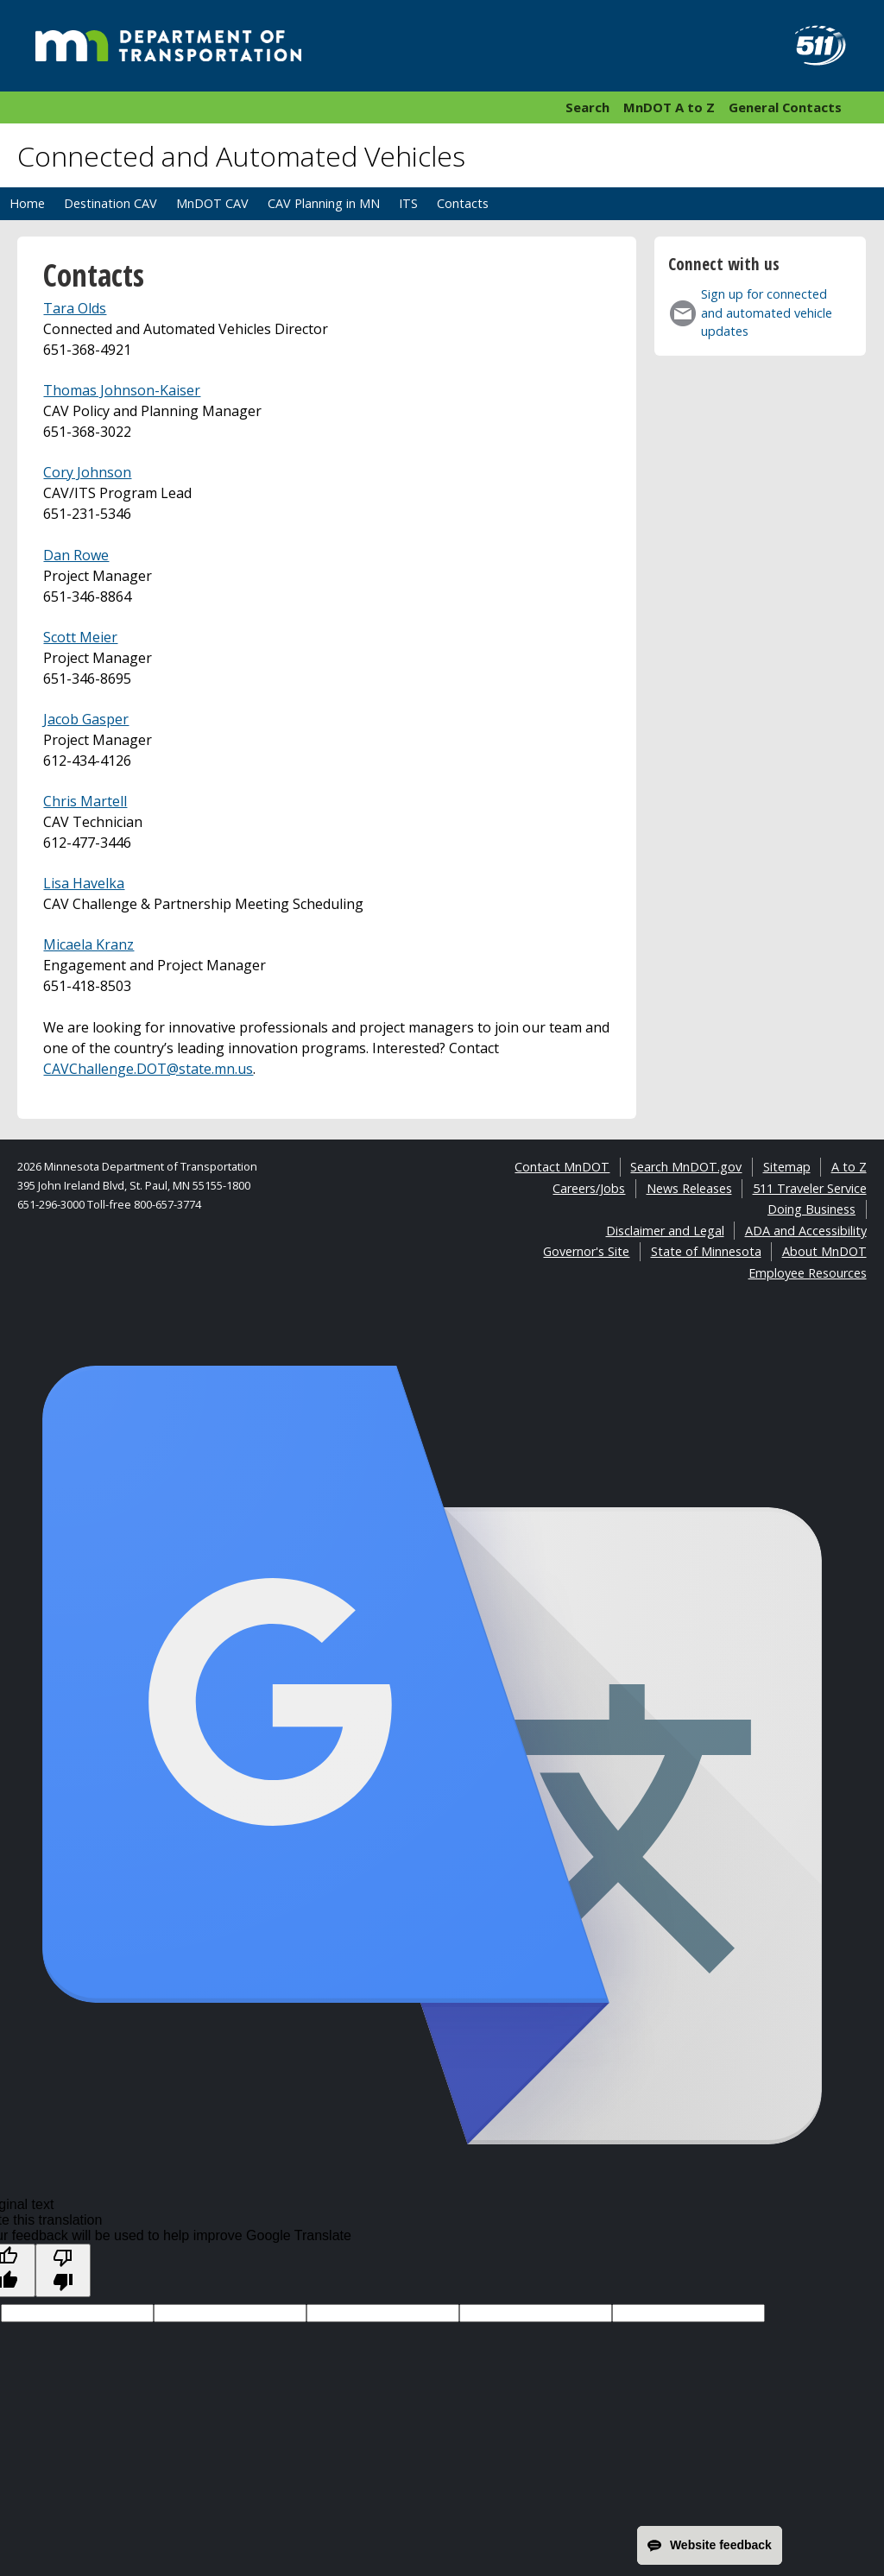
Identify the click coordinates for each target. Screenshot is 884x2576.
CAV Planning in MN (324, 203)
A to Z (849, 1167)
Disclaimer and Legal (665, 1230)
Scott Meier (80, 637)
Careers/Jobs (588, 1188)
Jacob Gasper (86, 719)
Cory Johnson (87, 472)
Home (27, 203)
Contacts (463, 203)
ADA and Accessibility (806, 1230)
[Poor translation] (63, 2270)
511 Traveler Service (810, 1188)
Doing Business (811, 1209)
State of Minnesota (706, 1251)
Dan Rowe (76, 555)
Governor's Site (586, 1251)
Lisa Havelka (83, 883)
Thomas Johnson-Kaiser (121, 390)
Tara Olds (74, 308)
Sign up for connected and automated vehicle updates (766, 312)
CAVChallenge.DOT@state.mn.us (148, 1068)
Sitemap (787, 1167)
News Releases (689, 1188)
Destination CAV (110, 203)
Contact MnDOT (562, 1167)
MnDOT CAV (212, 203)
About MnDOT (824, 1251)
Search (587, 107)
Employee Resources (807, 1273)
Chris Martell (85, 801)
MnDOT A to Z (669, 107)
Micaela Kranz (88, 944)
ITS (408, 203)
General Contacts (785, 107)
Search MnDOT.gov (686, 1167)
